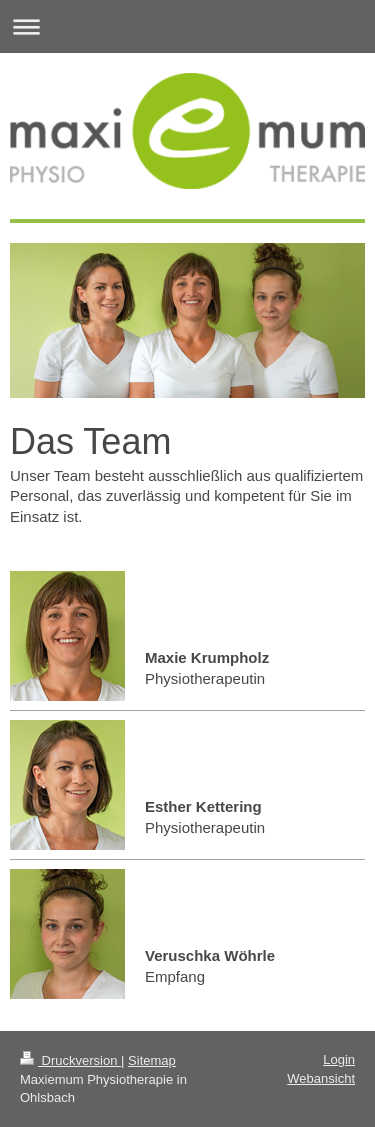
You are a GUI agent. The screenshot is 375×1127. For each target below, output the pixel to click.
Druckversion (70, 1060)
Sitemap (152, 1060)
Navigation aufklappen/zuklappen (187, 26)
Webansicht (321, 1078)
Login (339, 1059)
